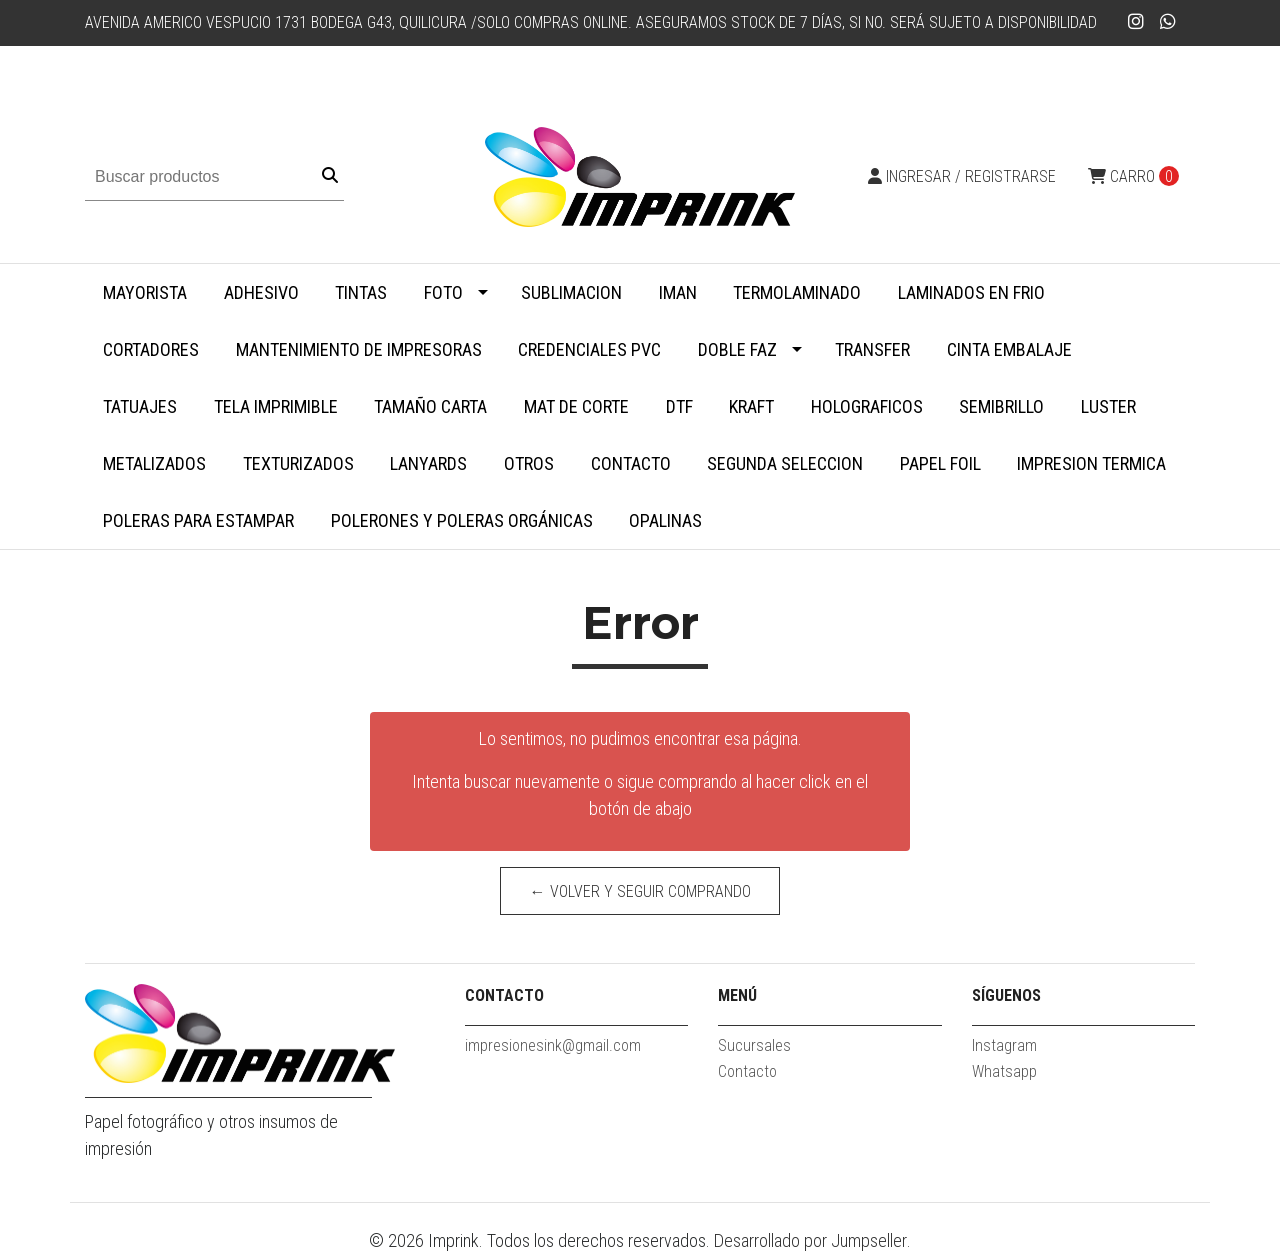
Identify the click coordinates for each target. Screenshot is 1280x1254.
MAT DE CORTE (576, 406)
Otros (529, 463)
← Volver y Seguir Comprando (640, 891)
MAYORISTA (145, 292)
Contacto (631, 463)
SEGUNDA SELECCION (785, 463)
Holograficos (867, 406)
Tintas (361, 292)
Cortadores (151, 349)
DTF (679, 406)
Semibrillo (1001, 406)
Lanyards (428, 463)
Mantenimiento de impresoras (359, 349)
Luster (1108, 406)
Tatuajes (140, 406)
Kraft (751, 406)
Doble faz (737, 349)
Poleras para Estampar (198, 520)
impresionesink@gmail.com (553, 1045)
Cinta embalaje (1009, 349)
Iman (678, 292)
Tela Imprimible (276, 406)
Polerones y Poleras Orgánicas (462, 520)
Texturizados (298, 463)
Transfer (872, 349)
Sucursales (754, 1045)
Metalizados (154, 463)
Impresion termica (1091, 463)
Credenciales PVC (589, 349)
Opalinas (665, 520)
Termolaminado (797, 292)
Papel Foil (940, 463)
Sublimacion (571, 292)
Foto (443, 292)
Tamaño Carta (430, 406)
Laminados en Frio (971, 292)
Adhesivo (261, 292)
